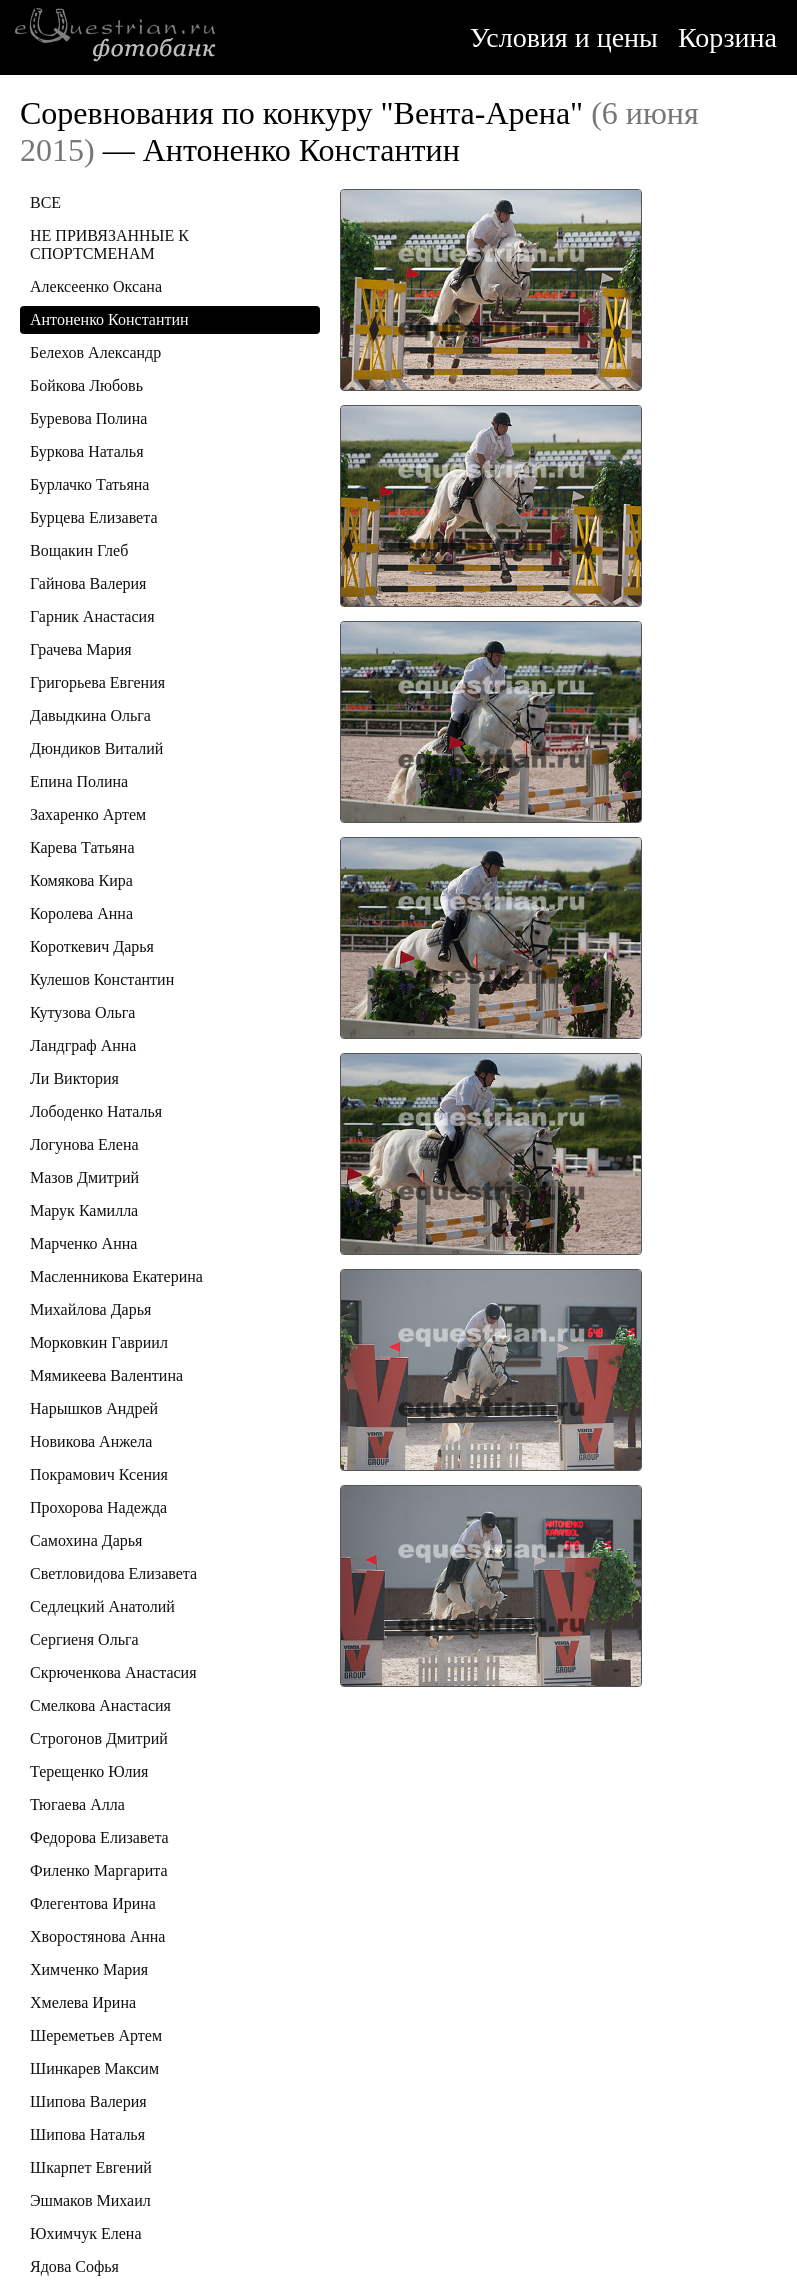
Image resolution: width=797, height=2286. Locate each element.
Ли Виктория (74, 1078)
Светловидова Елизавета (113, 1573)
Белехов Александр (95, 352)
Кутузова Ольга (82, 1012)
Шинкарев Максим (94, 2068)
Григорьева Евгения (97, 682)
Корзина (727, 37)
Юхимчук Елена (85, 2233)
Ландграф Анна (83, 1045)
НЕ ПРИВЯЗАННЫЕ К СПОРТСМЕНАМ (109, 244)
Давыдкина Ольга (90, 715)
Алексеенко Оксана (96, 286)
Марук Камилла (84, 1210)
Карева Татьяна (82, 847)
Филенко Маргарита (99, 1870)
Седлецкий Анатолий (102, 1606)
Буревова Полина (88, 418)
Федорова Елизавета (99, 1837)
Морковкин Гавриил (99, 1342)
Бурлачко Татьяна (89, 484)
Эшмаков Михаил (90, 2200)
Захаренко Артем (88, 814)
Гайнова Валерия (88, 583)
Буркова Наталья (87, 451)
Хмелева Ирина (83, 2002)
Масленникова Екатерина (116, 1276)
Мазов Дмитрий (84, 1177)
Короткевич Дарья (92, 946)
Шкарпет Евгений (91, 2167)
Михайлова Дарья (90, 1309)
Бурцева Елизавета (94, 517)
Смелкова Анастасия (100, 1705)
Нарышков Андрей (94, 1408)
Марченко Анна (83, 1243)
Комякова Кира (81, 880)
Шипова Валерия (88, 2101)
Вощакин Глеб (79, 550)
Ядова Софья (74, 2266)
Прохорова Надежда (98, 1507)
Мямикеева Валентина (106, 1375)
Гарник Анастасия (92, 616)
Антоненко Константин (109, 319)
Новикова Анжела (91, 1441)
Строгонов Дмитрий (99, 1738)
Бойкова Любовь (86, 385)
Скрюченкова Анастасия (113, 1672)
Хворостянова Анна (97, 1936)
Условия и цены (564, 37)
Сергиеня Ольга (84, 1639)
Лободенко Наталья (96, 1111)
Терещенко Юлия (89, 1771)
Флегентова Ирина (93, 1903)
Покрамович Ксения (99, 1474)
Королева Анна (81, 913)
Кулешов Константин (102, 979)
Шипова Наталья (87, 2134)
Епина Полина (79, 781)
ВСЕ (45, 202)
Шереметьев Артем (96, 2035)
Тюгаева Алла (77, 1804)
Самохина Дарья (86, 1540)
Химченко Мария (89, 1969)
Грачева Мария (81, 649)
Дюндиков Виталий (96, 748)
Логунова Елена (84, 1144)
